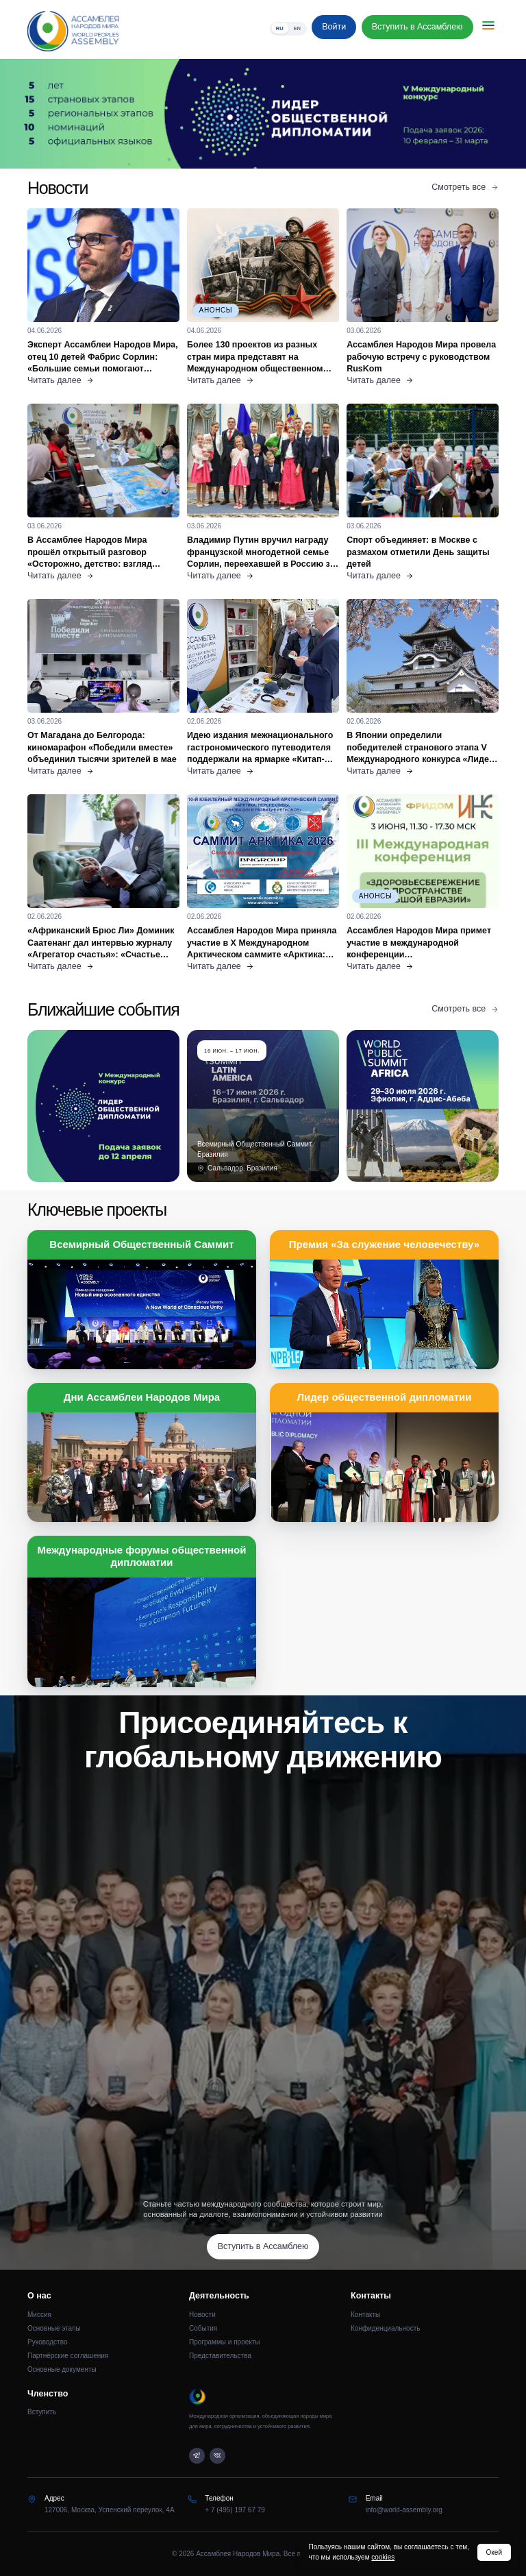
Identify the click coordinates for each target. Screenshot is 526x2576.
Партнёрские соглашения (67, 2355)
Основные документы (62, 2369)
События (203, 2328)
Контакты (365, 2314)
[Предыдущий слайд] (66, 114)
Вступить (41, 2412)
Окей (494, 2552)
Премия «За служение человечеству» (384, 1244)
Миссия (39, 2314)
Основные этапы (54, 2328)
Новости (202, 2314)
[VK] (217, 2456)
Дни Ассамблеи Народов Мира (142, 1397)
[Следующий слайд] (460, 114)
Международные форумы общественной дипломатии (142, 1556)
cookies (382, 2557)
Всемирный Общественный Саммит (141, 1244)
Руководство (47, 2342)
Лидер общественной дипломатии (384, 1397)
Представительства (220, 2355)
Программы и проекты (224, 2342)
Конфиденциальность (385, 2328)
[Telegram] (197, 2456)
